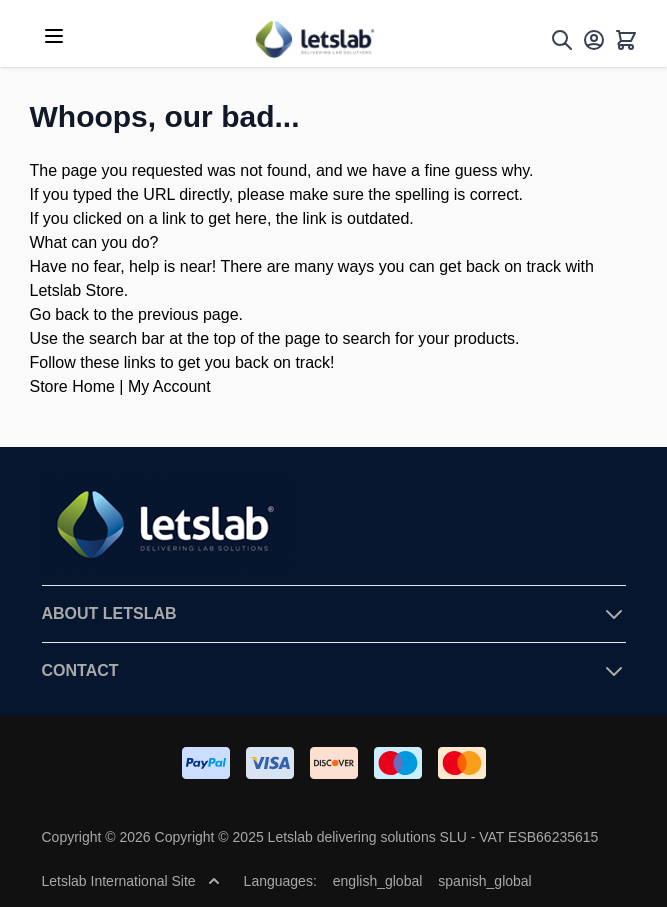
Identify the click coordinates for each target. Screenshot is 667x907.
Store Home (72, 386)
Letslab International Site (131, 881)
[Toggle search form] (562, 40)
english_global (378, 881)
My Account (169, 386)
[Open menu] (54, 36)
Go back (60, 314)
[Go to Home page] (314, 39)
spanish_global (484, 881)
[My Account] (594, 40)
